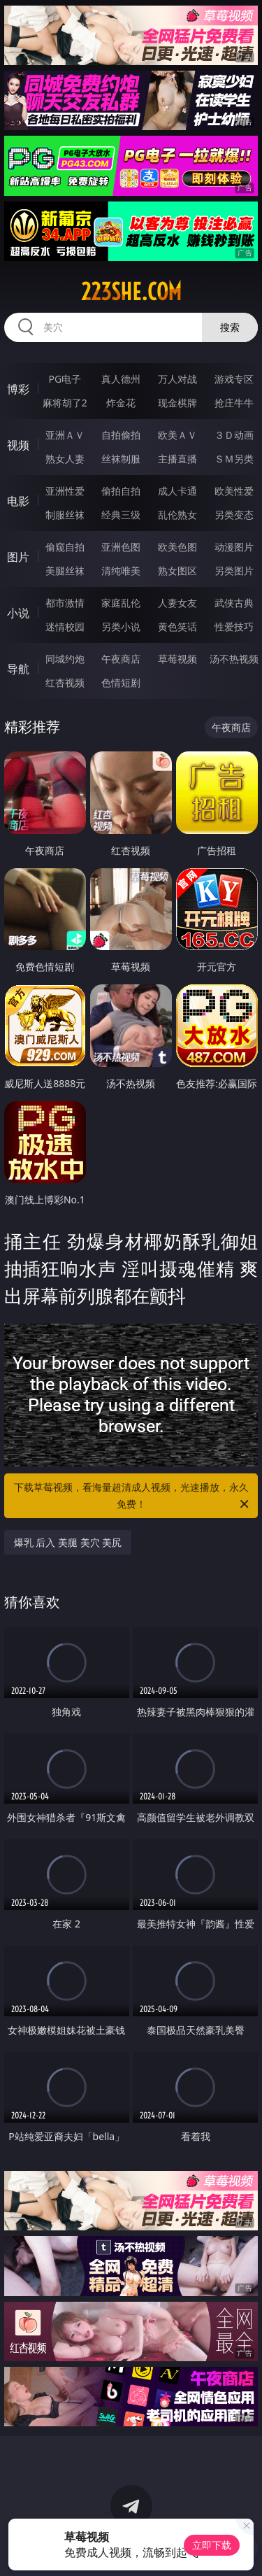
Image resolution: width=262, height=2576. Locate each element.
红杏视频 (65, 682)
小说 (18, 613)
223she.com (131, 292)
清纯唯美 (120, 570)
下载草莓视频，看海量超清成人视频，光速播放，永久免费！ (133, 1496)
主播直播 (177, 458)
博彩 (18, 389)
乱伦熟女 (177, 514)
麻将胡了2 (65, 402)
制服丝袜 (65, 514)
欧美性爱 (234, 490)
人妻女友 (177, 602)
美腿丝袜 (65, 570)
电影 (18, 501)
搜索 (230, 327)
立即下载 (211, 2545)
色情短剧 (120, 682)
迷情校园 (65, 626)
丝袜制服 (120, 458)
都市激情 (65, 602)
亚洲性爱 (65, 490)
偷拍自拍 (120, 490)
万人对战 (177, 378)
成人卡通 (177, 490)
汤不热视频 (234, 658)
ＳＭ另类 (234, 458)
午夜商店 (120, 658)
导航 (18, 669)
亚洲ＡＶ (65, 434)
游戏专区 (234, 378)
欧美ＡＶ (177, 434)
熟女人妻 (65, 458)
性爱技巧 (234, 626)
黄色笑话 (177, 626)
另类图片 (234, 570)
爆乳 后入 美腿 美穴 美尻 (68, 1542)
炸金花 (121, 402)
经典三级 (120, 514)
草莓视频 (177, 658)
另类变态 (234, 514)
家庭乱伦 (120, 602)
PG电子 (64, 378)
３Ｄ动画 (234, 434)
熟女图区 (177, 570)
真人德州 (120, 378)
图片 (18, 557)
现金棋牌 (177, 402)
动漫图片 (234, 546)
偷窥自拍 (65, 546)
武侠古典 (234, 602)
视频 (18, 445)
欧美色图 (177, 546)
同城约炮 (65, 658)
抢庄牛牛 (234, 402)
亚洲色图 (120, 546)
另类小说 (120, 626)
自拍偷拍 (120, 434)
